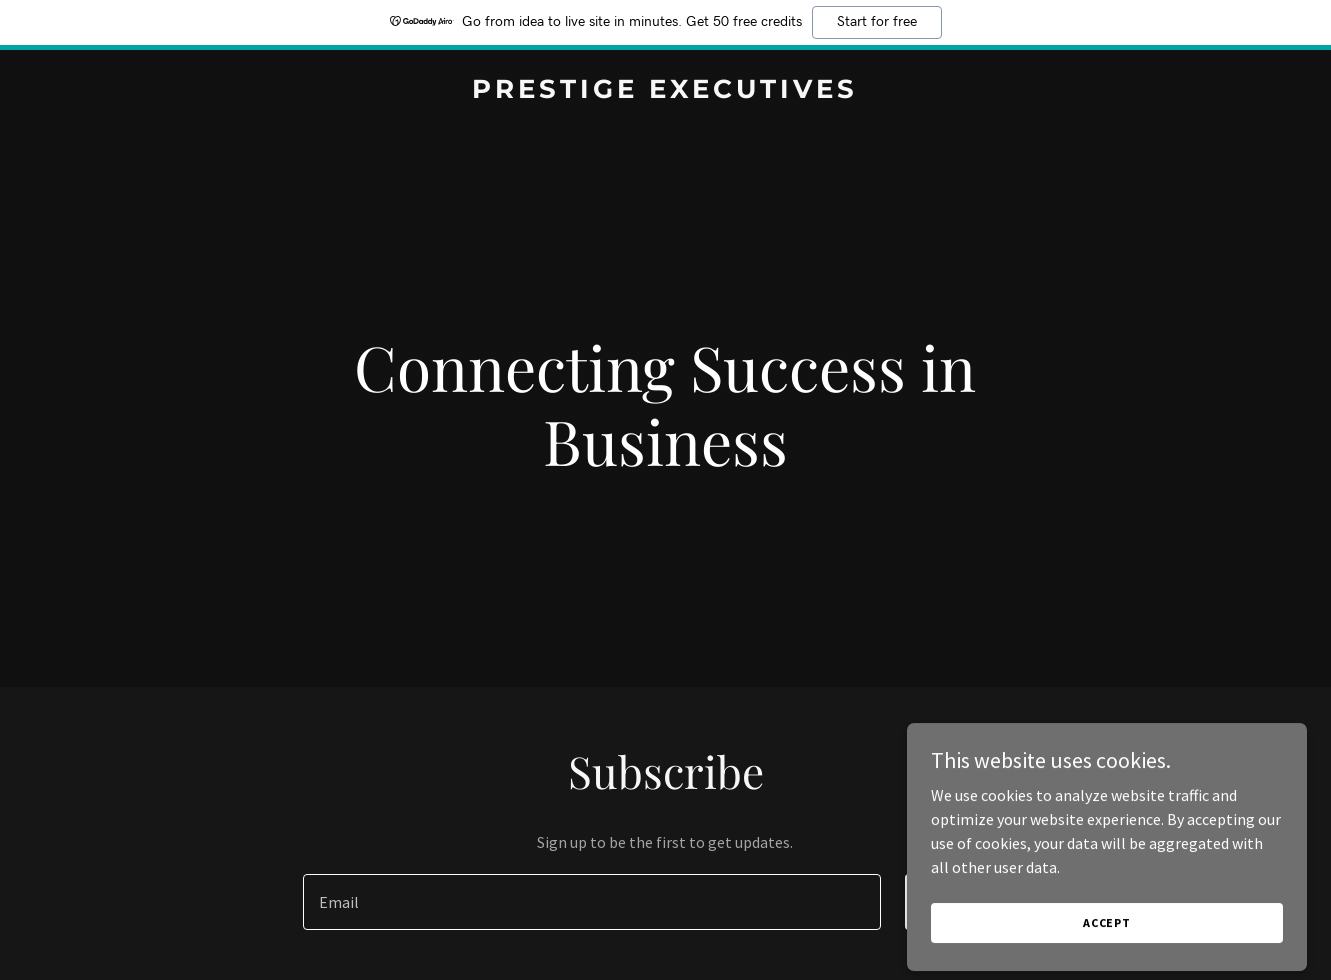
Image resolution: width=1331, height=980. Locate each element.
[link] (665, 92)
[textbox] (592, 902)
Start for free (877, 22)
